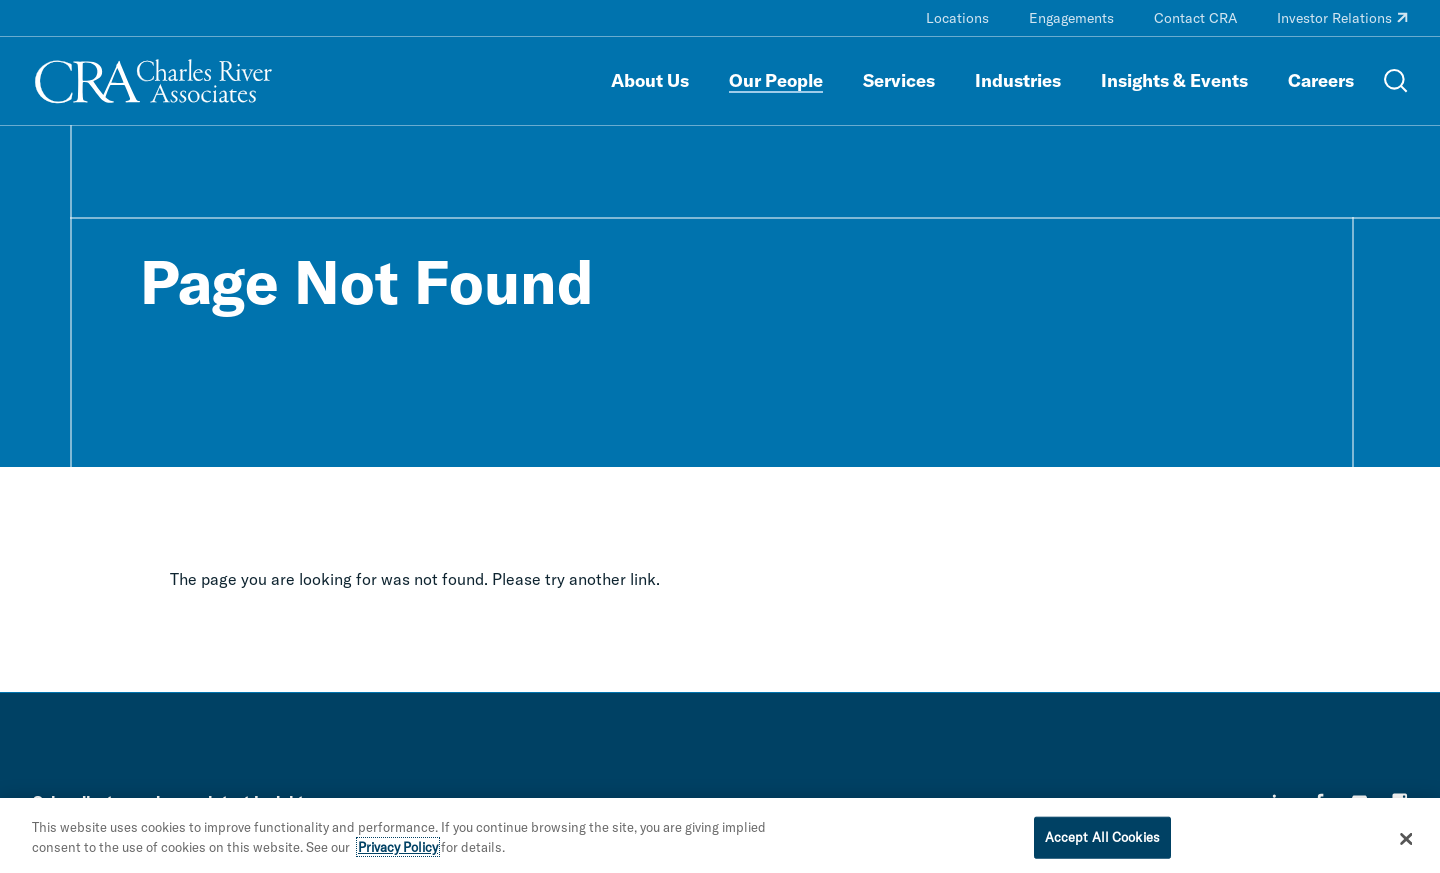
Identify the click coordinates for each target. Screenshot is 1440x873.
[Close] (1407, 847)
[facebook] (1320, 801)
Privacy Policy (398, 855)
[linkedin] (1280, 801)
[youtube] (1360, 801)
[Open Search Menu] (1396, 81)
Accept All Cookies (1102, 845)
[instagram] (1400, 801)
